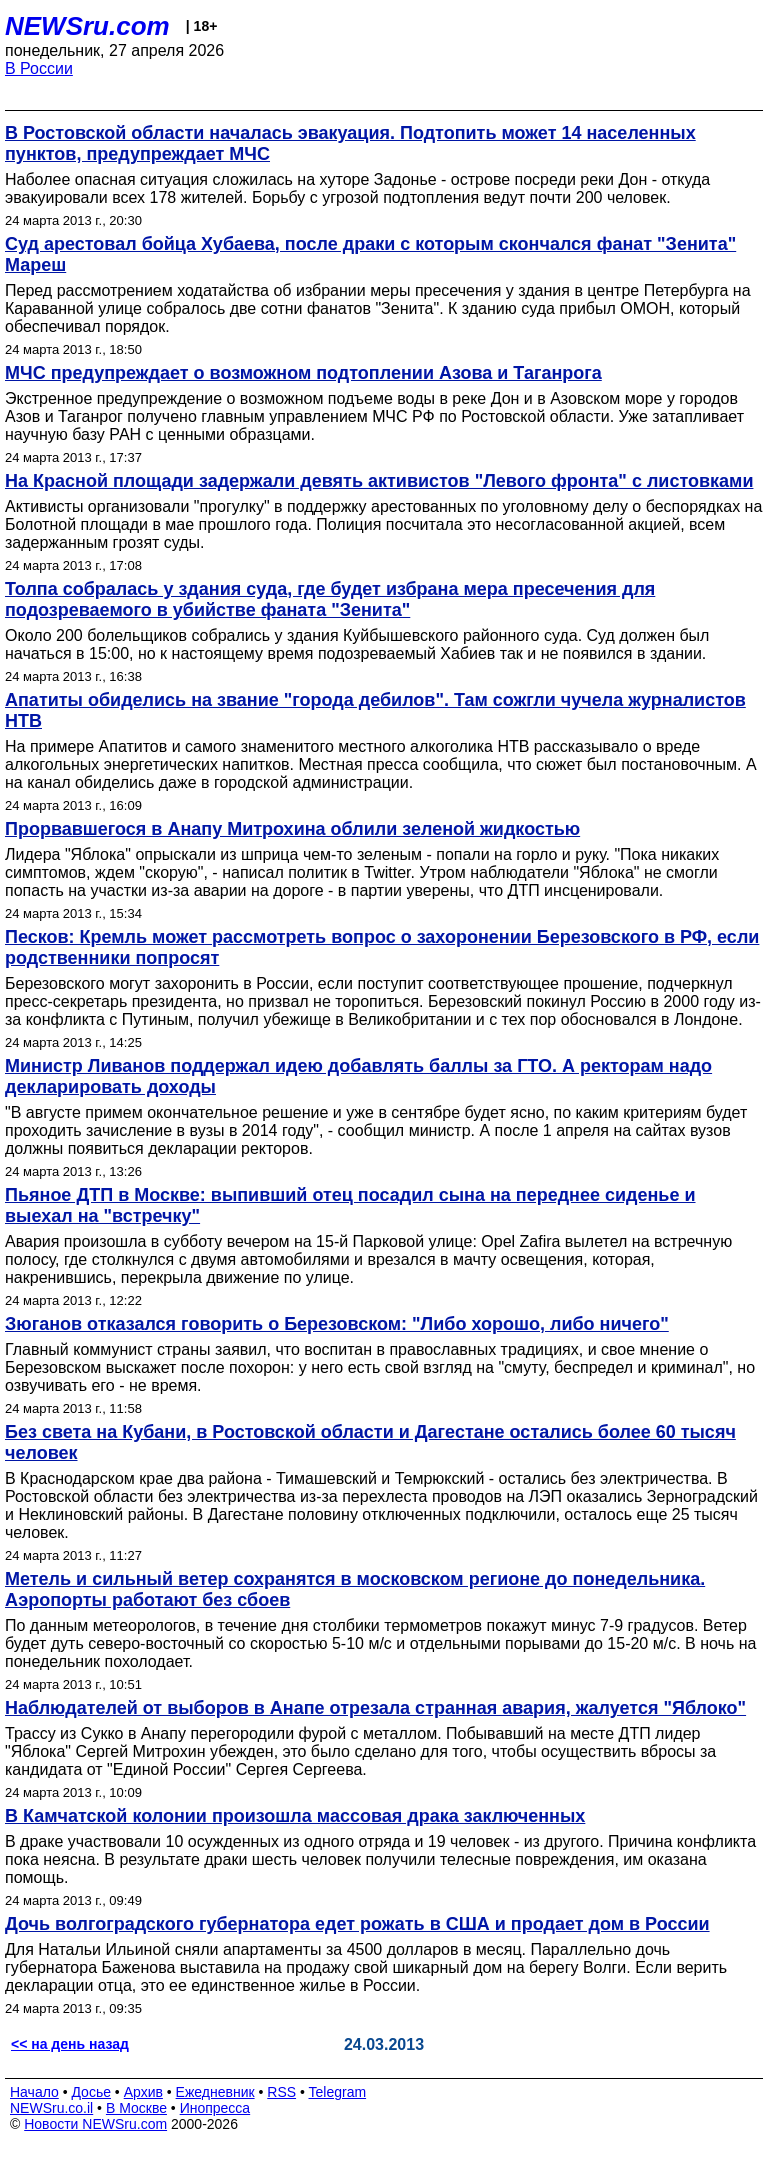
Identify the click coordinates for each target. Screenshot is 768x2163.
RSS (281, 2092)
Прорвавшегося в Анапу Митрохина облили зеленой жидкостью (292, 829)
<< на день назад (70, 2044)
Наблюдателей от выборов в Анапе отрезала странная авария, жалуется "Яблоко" (375, 1708)
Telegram (338, 2092)
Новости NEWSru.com (95, 2124)
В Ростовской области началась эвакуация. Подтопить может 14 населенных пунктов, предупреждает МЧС (350, 143)
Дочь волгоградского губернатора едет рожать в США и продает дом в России (357, 1924)
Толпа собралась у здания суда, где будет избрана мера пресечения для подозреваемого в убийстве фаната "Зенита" (330, 599)
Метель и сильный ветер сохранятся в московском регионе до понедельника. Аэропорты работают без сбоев (355, 1589)
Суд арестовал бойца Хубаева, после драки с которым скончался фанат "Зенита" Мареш (370, 254)
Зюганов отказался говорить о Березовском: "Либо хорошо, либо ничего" (337, 1324)
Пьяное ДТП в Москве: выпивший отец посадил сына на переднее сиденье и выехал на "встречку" (350, 1205)
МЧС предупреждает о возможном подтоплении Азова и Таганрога (303, 373)
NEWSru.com (87, 26)
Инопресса (215, 2108)
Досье (91, 2092)
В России (39, 68)
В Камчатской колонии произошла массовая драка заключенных (295, 1816)
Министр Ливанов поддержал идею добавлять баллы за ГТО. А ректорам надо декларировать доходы (358, 1076)
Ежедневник (215, 2092)
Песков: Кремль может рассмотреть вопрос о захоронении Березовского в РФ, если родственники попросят (382, 947)
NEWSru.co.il (51, 2108)
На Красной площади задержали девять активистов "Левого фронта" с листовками (379, 481)
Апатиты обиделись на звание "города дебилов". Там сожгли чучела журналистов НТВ (375, 710)
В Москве (136, 2108)
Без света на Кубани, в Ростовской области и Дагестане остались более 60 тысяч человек (370, 1442)
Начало (34, 2092)
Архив (143, 2092)
